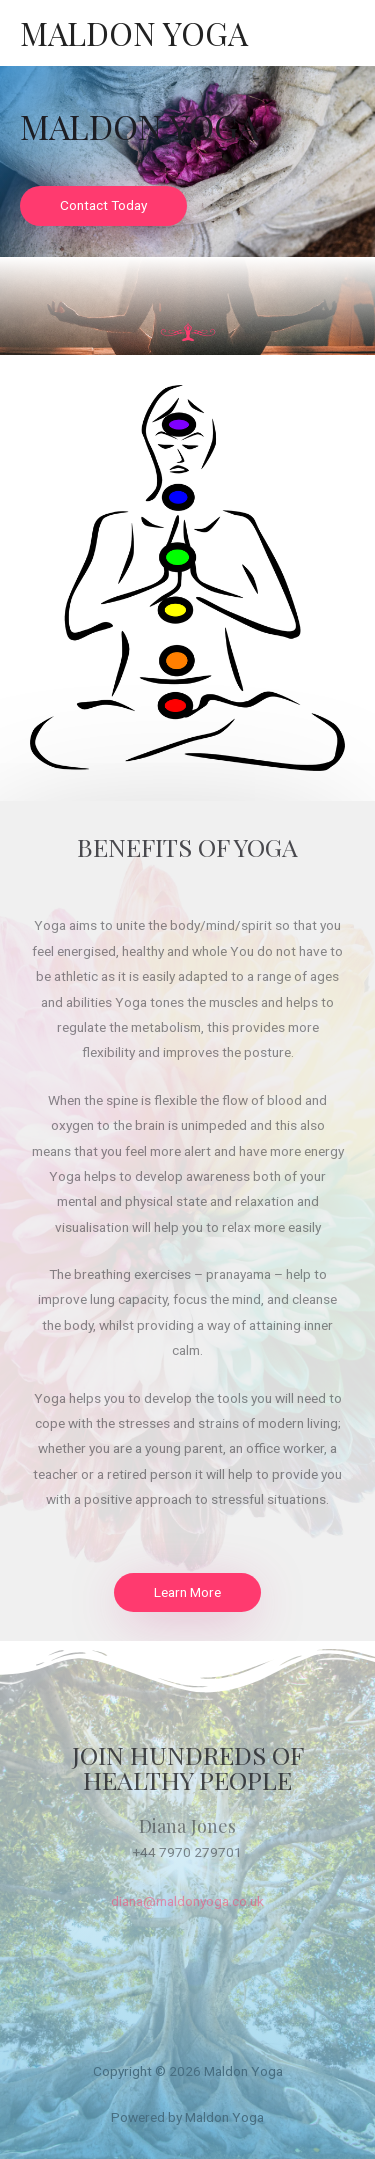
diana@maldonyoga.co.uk (187, 1901)
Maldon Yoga (134, 32)
